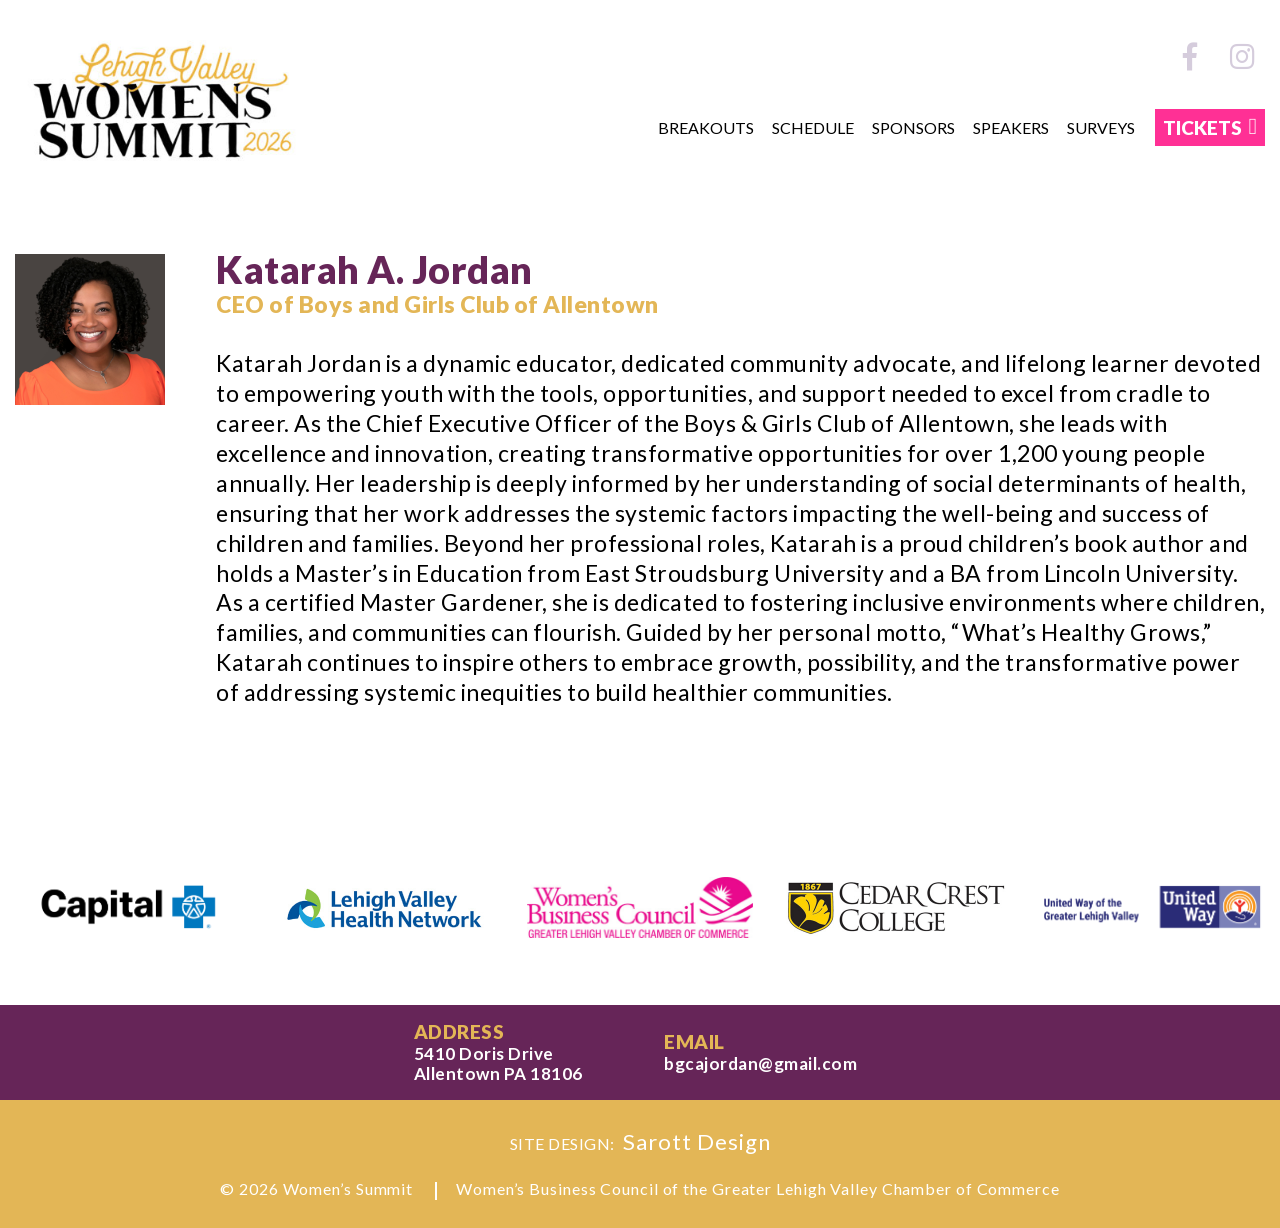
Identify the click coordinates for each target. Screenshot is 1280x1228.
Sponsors (913, 127)
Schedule (813, 127)
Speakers (1011, 127)
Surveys (1101, 127)
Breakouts (706, 127)
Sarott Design (697, 1141)
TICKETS (1202, 127)
